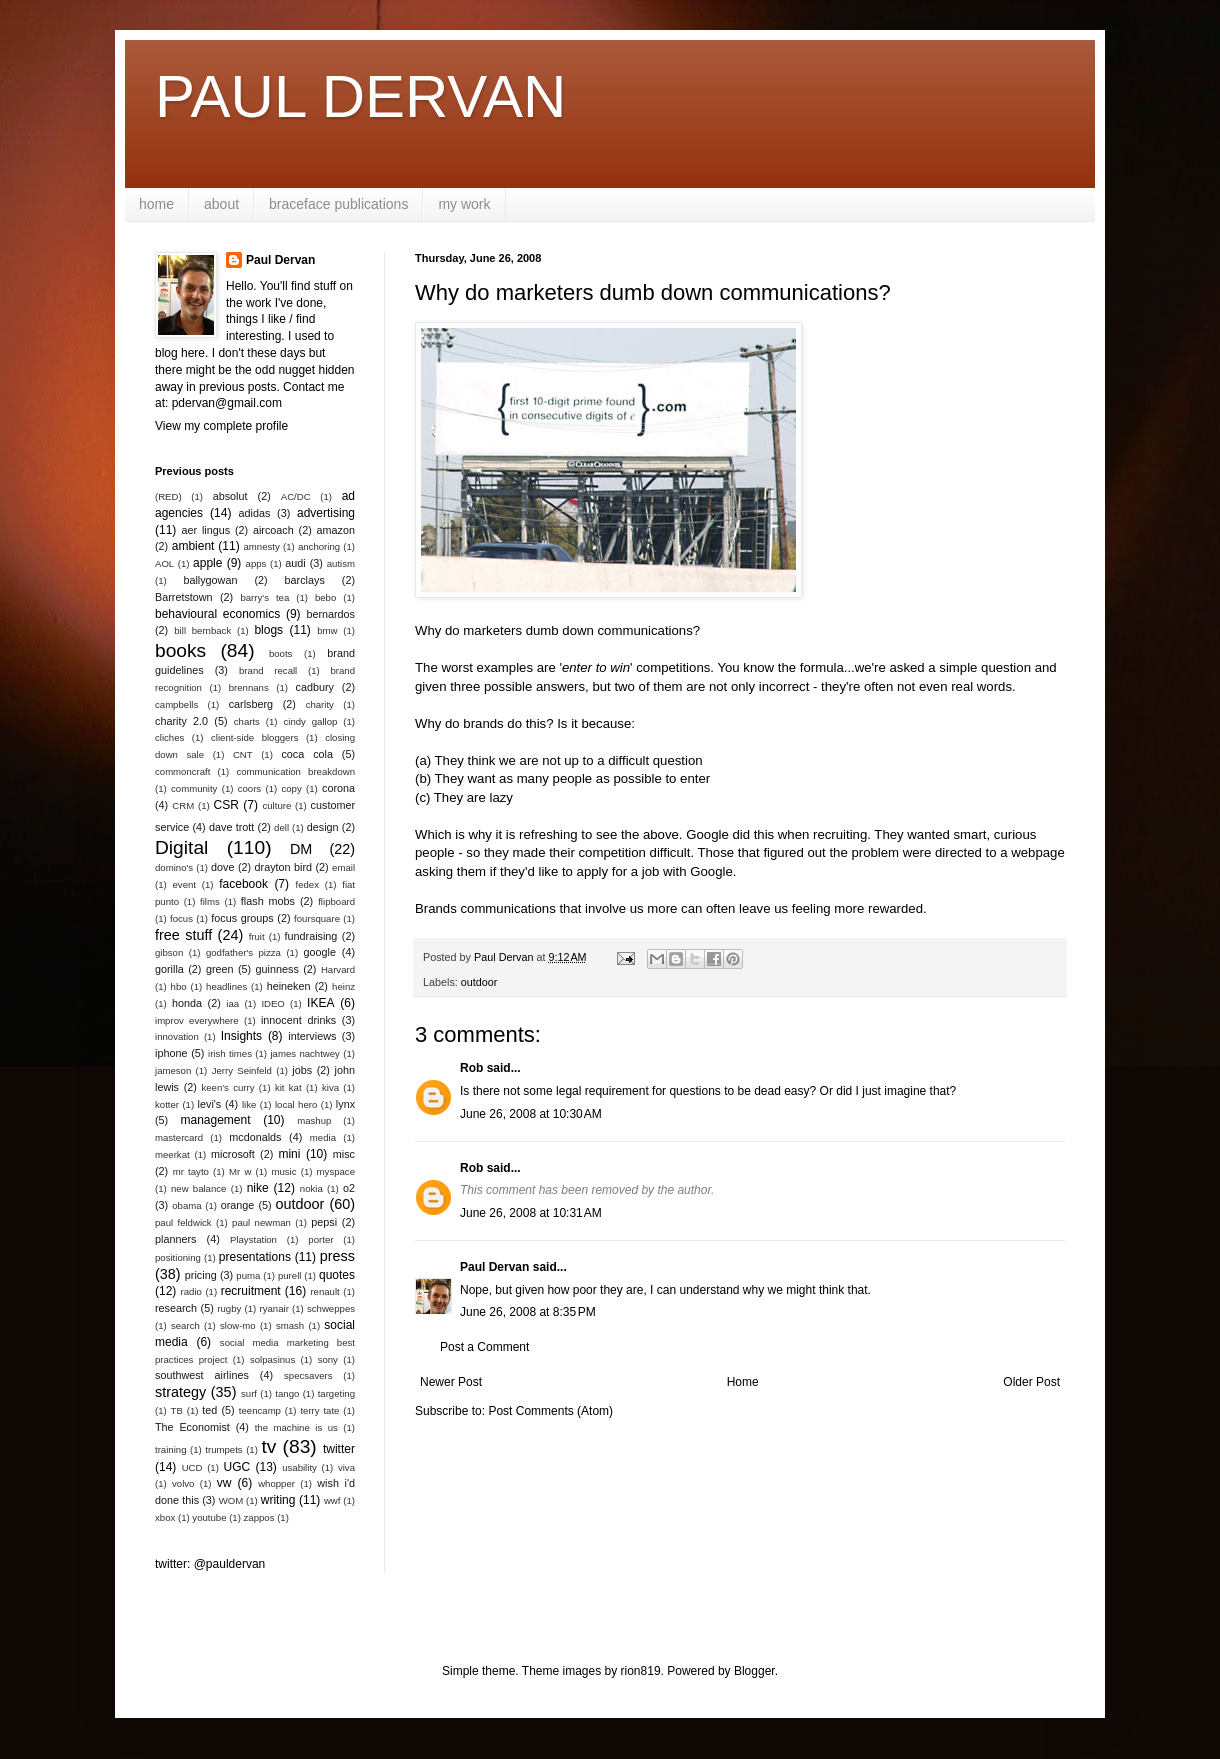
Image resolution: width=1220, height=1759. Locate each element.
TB (177, 1410)
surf (249, 1393)
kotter (167, 1104)
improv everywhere (197, 1020)
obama (186, 1205)
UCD (192, 1467)
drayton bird (283, 867)
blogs (268, 630)
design (323, 827)
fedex (306, 884)
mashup (314, 1120)
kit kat (288, 1087)
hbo (179, 986)
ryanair (274, 1308)
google (320, 952)
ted (209, 1410)
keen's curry (227, 1087)
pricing (201, 1275)
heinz (343, 986)
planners (175, 1239)
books (180, 650)
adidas (255, 513)
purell (289, 1275)
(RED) (168, 496)
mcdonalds (255, 1137)
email (343, 867)
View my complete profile (221, 426)
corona (338, 788)
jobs (302, 1070)
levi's (210, 1104)
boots (280, 653)
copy (291, 788)
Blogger (754, 1671)
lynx (345, 1104)
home (156, 204)
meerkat (172, 1154)
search (185, 1325)
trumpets (223, 1449)
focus (181, 918)
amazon (336, 530)
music (283, 1171)
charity (320, 704)
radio (191, 1291)
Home (743, 1382)
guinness (277, 969)
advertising (326, 513)
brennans (249, 687)
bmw (327, 630)
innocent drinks (298, 1020)
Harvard (338, 969)
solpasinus (272, 1359)
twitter (339, 1449)
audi (295, 563)
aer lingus (206, 530)
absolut (230, 496)
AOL (164, 563)
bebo (325, 597)
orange (238, 1205)
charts (247, 721)
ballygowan (210, 580)
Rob (471, 1068)
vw (224, 1483)
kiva (330, 1087)
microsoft (233, 1154)
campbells (176, 704)
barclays (305, 580)
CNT (243, 754)
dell (281, 827)
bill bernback (202, 630)
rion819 (641, 1671)
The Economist (192, 1427)
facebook (243, 884)
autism (341, 563)
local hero (296, 1104)
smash (290, 1325)
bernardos (330, 614)
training (170, 1449)
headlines (226, 986)
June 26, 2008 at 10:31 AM (531, 1213)
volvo (183, 1483)
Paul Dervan (494, 1267)
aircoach (273, 530)
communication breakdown (295, 771)
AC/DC (296, 496)
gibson (169, 952)
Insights (241, 1036)
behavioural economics (217, 614)
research (176, 1308)
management (216, 1120)
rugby (229, 1308)
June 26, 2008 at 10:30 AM (531, 1114)
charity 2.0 (181, 721)
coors (249, 788)
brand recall (268, 670)
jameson (173, 1070)
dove (222, 867)
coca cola (306, 754)
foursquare (317, 918)
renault (324, 1291)
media (323, 1137)
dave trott (231, 827)
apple (207, 563)
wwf (332, 1500)
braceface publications (338, 204)
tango (287, 1393)
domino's (174, 867)
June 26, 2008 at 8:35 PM (528, 1312)
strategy (180, 1392)
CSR (226, 805)
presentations (255, 1257)
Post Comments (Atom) (550, 1411)
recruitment (251, 1291)
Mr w (240, 1171)
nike (258, 1188)
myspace (336, 1171)
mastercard (179, 1137)
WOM (231, 1500)
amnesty (262, 546)
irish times (230, 1053)
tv (268, 1446)
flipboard (336, 901)
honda (187, 1003)
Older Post (1031, 1382)
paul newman (261, 1222)
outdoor (479, 982)
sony (328, 1359)
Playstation (253, 1239)
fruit (257, 936)
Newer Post (451, 1382)
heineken (289, 986)
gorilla (169, 969)
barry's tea (264, 597)
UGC (237, 1467)
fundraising (311, 936)
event (184, 884)
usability (299, 1467)
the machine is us (296, 1427)
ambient (193, 546)
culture (276, 805)
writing (278, 1500)
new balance (198, 1188)
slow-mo (238, 1325)
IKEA (320, 1003)
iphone (171, 1053)
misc (344, 1154)
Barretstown (184, 597)
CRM (183, 805)
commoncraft (182, 771)
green (220, 969)
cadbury (315, 687)
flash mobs (268, 901)
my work (464, 204)
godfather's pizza (243, 952)
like (249, 1104)
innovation (177, 1036)
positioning (178, 1257)
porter (320, 1239)
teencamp (260, 1410)
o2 (349, 1188)
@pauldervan (230, 1564)
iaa (232, 1003)
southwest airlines (202, 1375)
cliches (169, 737)
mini (289, 1154)
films (210, 901)
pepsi (324, 1222)
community (194, 788)
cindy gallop (310, 721)
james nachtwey (305, 1053)
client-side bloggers (254, 737)
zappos (259, 1517)
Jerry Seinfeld (242, 1070)
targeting (336, 1393)
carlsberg (251, 704)
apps (256, 563)
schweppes (331, 1308)
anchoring (319, 546)
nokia (311, 1188)
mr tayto (191, 1171)
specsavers (308, 1375)
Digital (181, 847)
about (221, 204)
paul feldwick (183, 1222)
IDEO (272, 1003)
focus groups (242, 918)
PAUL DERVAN (360, 96)
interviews (312, 1036)
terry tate (319, 1410)
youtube (209, 1517)
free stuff (183, 935)
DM (301, 849)
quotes (337, 1275)
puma (248, 1275)
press (337, 1256)
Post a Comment (484, 1347)
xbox (165, 1517)
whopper (276, 1483)
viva (346, 1467)
